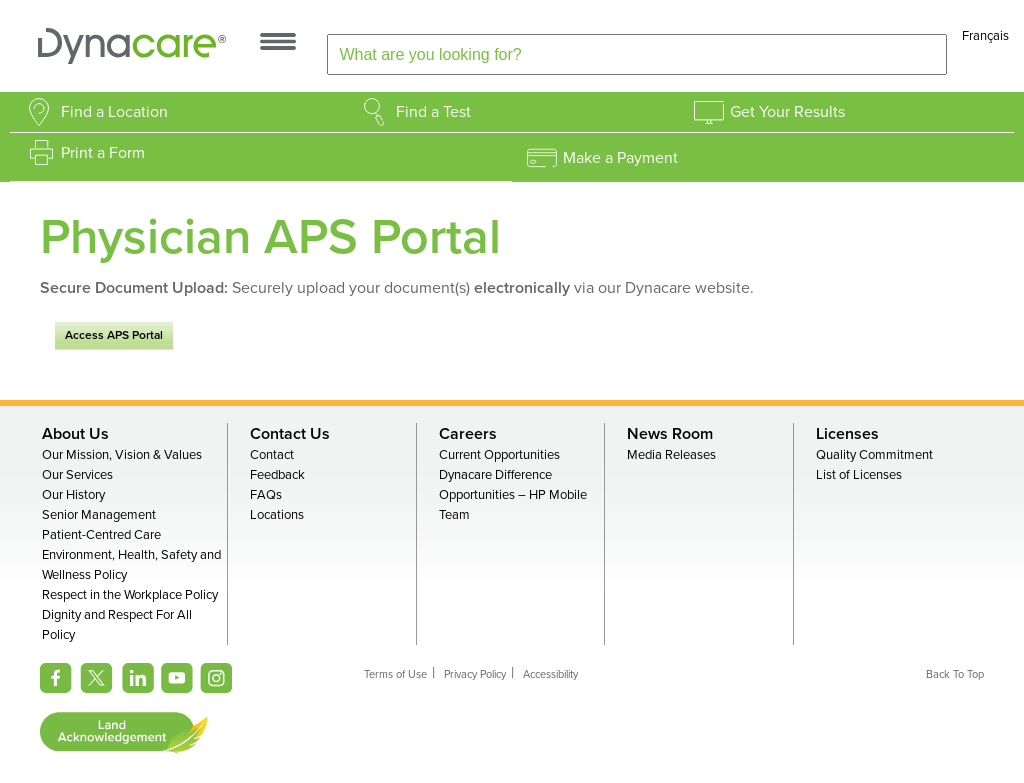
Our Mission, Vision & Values (122, 455)
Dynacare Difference (495, 475)
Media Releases (671, 455)
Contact (272, 455)
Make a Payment (620, 158)
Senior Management (99, 515)
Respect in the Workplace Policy (130, 595)
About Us (75, 434)
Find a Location (114, 112)
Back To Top (955, 674)
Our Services (77, 475)
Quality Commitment (874, 455)
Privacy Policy (475, 674)
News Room (670, 434)
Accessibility (550, 674)
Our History (73, 495)
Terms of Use (395, 674)
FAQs (266, 495)
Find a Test (433, 112)
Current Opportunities (499, 455)
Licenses (847, 434)
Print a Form (103, 153)
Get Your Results (787, 112)
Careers (468, 434)
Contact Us (290, 434)
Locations (277, 515)
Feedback (277, 475)
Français (985, 36)
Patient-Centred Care (101, 535)
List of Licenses (859, 475)
